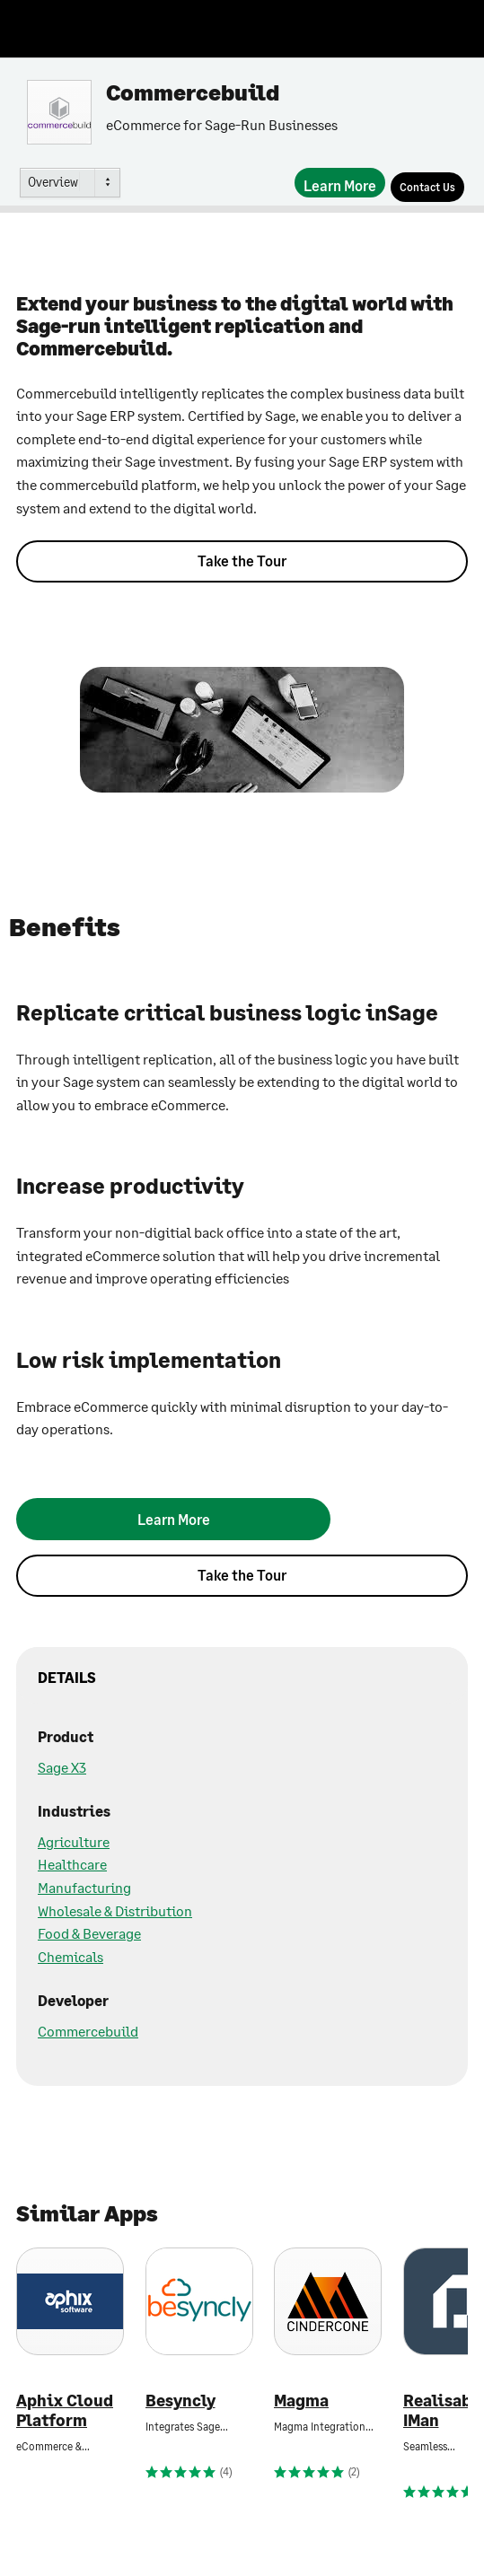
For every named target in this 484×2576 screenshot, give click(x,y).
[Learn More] (340, 182)
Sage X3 (62, 1766)
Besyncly (180, 2400)
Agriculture (74, 1841)
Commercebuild (88, 2030)
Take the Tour (242, 560)
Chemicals (70, 1956)
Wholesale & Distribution (115, 1910)
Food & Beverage (89, 1932)
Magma (301, 2400)
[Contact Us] (427, 187)
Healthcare (72, 1863)
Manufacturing (84, 1887)
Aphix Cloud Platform (64, 2410)
